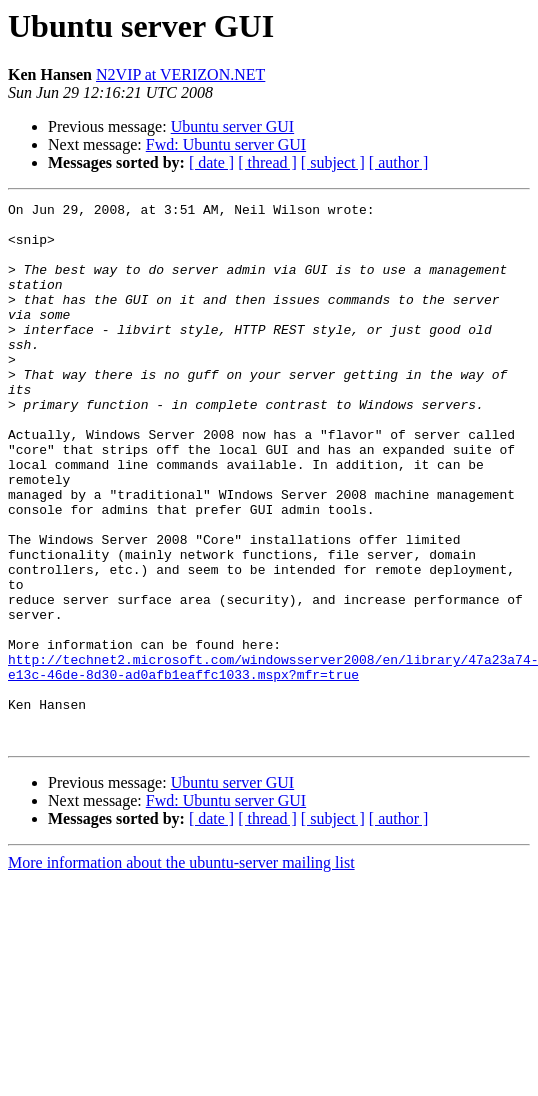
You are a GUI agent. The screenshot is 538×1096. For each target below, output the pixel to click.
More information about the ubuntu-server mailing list (181, 970)
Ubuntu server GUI (233, 126)
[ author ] (399, 162)
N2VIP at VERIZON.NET (180, 74)
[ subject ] (333, 162)
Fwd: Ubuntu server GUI (226, 144)
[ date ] (211, 162)
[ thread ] (267, 162)
